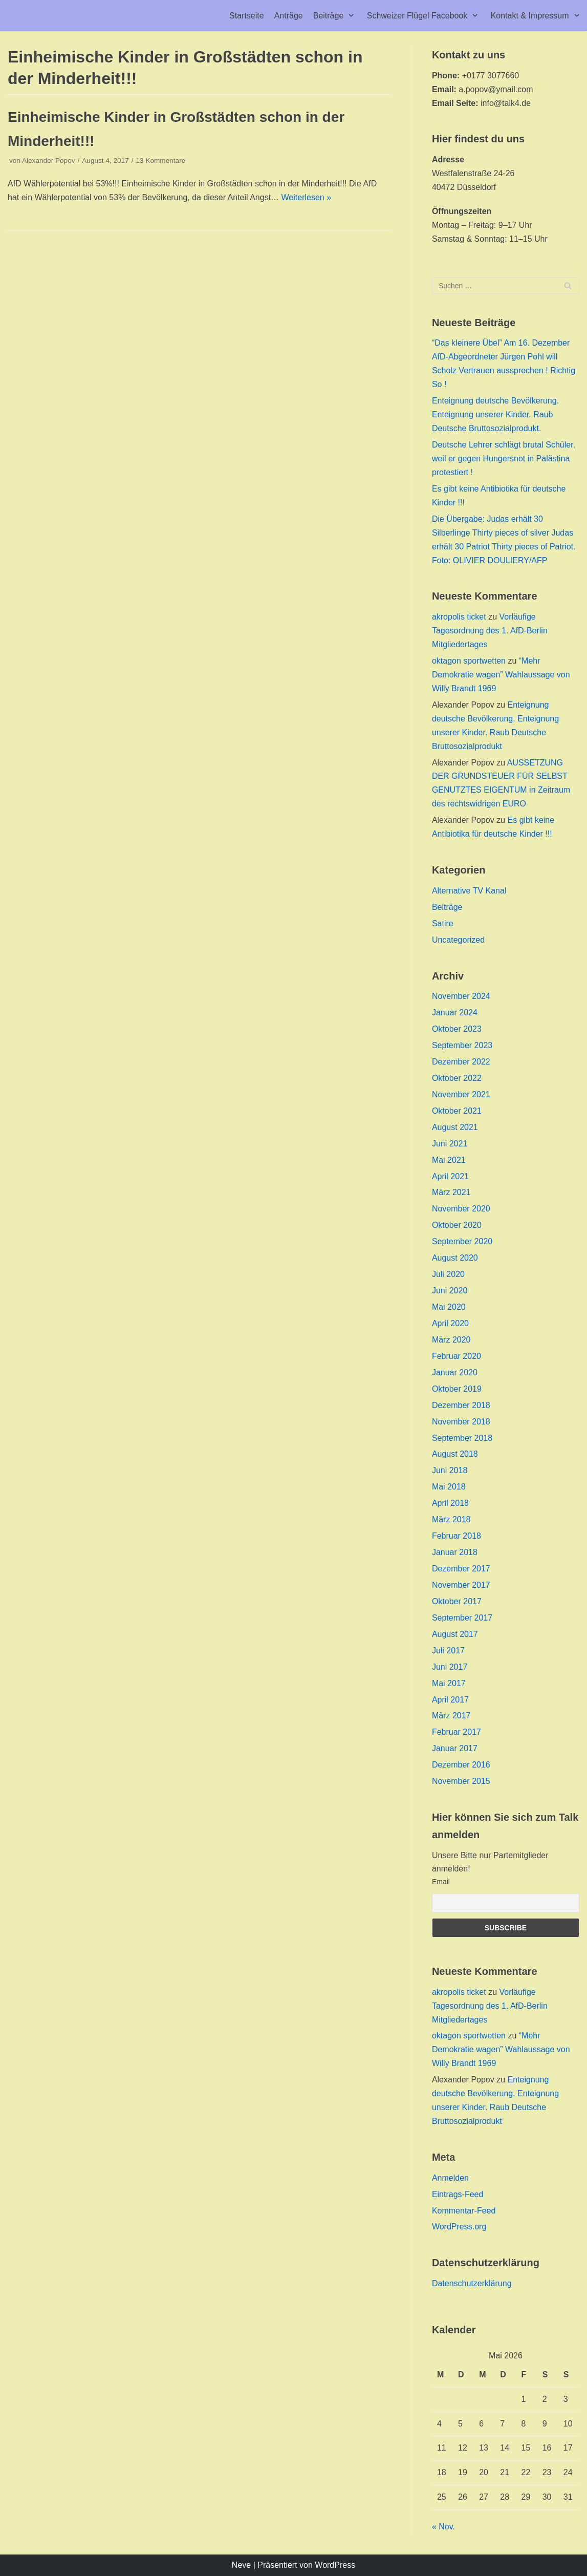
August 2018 (455, 1454)
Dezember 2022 (461, 1061)
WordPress (335, 2565)
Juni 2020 (449, 1290)
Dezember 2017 (461, 1568)
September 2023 (462, 1045)
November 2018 (461, 1421)
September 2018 (462, 1438)
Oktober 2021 (457, 1110)
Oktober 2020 (457, 1225)
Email (441, 1882)
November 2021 (461, 1094)
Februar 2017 (456, 1732)
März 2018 (451, 1519)
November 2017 (461, 1585)
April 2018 (450, 1503)
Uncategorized (458, 939)
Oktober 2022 (457, 1078)
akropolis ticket (459, 616)
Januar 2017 (454, 1748)
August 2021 (455, 1127)
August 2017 (455, 1634)
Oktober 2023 (457, 1029)
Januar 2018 (454, 1552)
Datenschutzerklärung (472, 2283)
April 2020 (450, 1323)
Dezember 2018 (461, 1405)
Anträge (288, 15)
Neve (241, 2565)
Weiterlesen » (306, 197)
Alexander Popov (48, 160)
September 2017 (462, 1617)
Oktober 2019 (457, 1389)
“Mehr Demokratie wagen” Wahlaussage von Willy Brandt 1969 (501, 674)
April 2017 (450, 1699)
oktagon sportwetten (469, 660)
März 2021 (451, 1192)
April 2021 (450, 1176)
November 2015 (461, 1781)
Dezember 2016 (461, 1764)
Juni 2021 (449, 1143)
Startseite (246, 15)
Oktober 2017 (457, 1601)
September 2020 (462, 1241)
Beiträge (447, 907)
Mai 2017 (449, 1683)
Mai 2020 (449, 1307)
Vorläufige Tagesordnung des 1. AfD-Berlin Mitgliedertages (490, 630)
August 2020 (455, 1257)
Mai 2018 (449, 1486)
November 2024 (461, 996)
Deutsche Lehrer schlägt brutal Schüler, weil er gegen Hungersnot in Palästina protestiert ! (503, 458)
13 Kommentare (161, 160)
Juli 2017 (448, 1650)
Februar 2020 (456, 1356)
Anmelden (450, 2178)
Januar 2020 (454, 1372)
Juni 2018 (449, 1470)
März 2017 (451, 1715)
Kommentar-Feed (464, 2210)
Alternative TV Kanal (469, 890)
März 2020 (451, 1339)
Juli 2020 (448, 1274)
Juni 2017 (449, 1667)
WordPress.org (459, 2226)
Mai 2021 (449, 1160)
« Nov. (443, 2526)
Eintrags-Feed (458, 2194)
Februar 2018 (456, 1535)
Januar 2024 (454, 1012)
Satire (442, 923)
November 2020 (461, 1208)
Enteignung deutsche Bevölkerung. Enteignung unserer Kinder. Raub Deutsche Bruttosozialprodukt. (495, 414)
